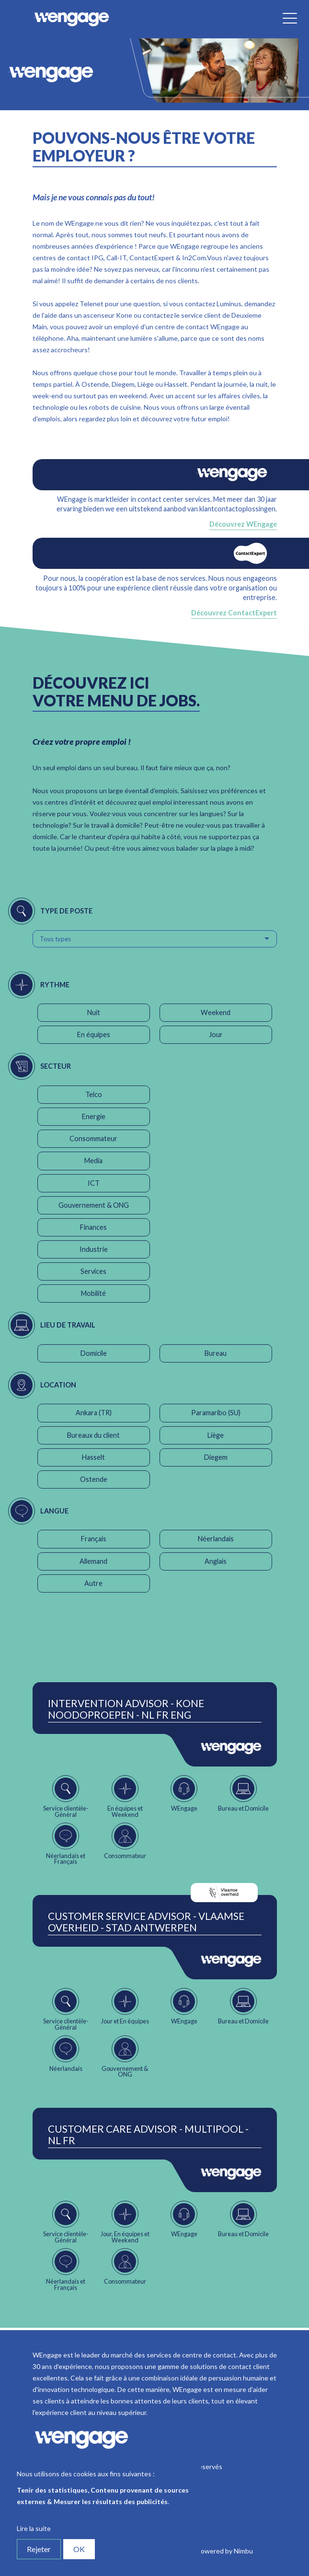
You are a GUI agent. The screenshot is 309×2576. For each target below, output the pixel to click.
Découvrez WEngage (243, 524)
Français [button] (93, 1539)
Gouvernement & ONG (93, 1205)
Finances (93, 1227)
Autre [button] (93, 1583)
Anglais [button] (216, 1561)
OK (79, 2548)
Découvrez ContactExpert (234, 613)
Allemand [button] (93, 1561)
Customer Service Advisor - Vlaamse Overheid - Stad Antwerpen (146, 1921)
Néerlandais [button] (216, 1539)
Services (93, 1271)
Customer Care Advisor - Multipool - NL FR (148, 2134)
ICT (94, 1183)
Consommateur (93, 1138)
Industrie (94, 1249)
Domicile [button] (93, 1353)
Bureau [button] (216, 1353)
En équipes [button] (93, 1034)
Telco (93, 1094)
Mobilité (93, 1293)
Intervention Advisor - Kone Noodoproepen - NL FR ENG (126, 1709)
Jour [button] (216, 1034)
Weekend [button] (215, 1012)
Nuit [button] (93, 1012)
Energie (93, 1116)
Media (93, 1160)
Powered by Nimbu (224, 2551)
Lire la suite (34, 2528)
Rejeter (39, 2548)
